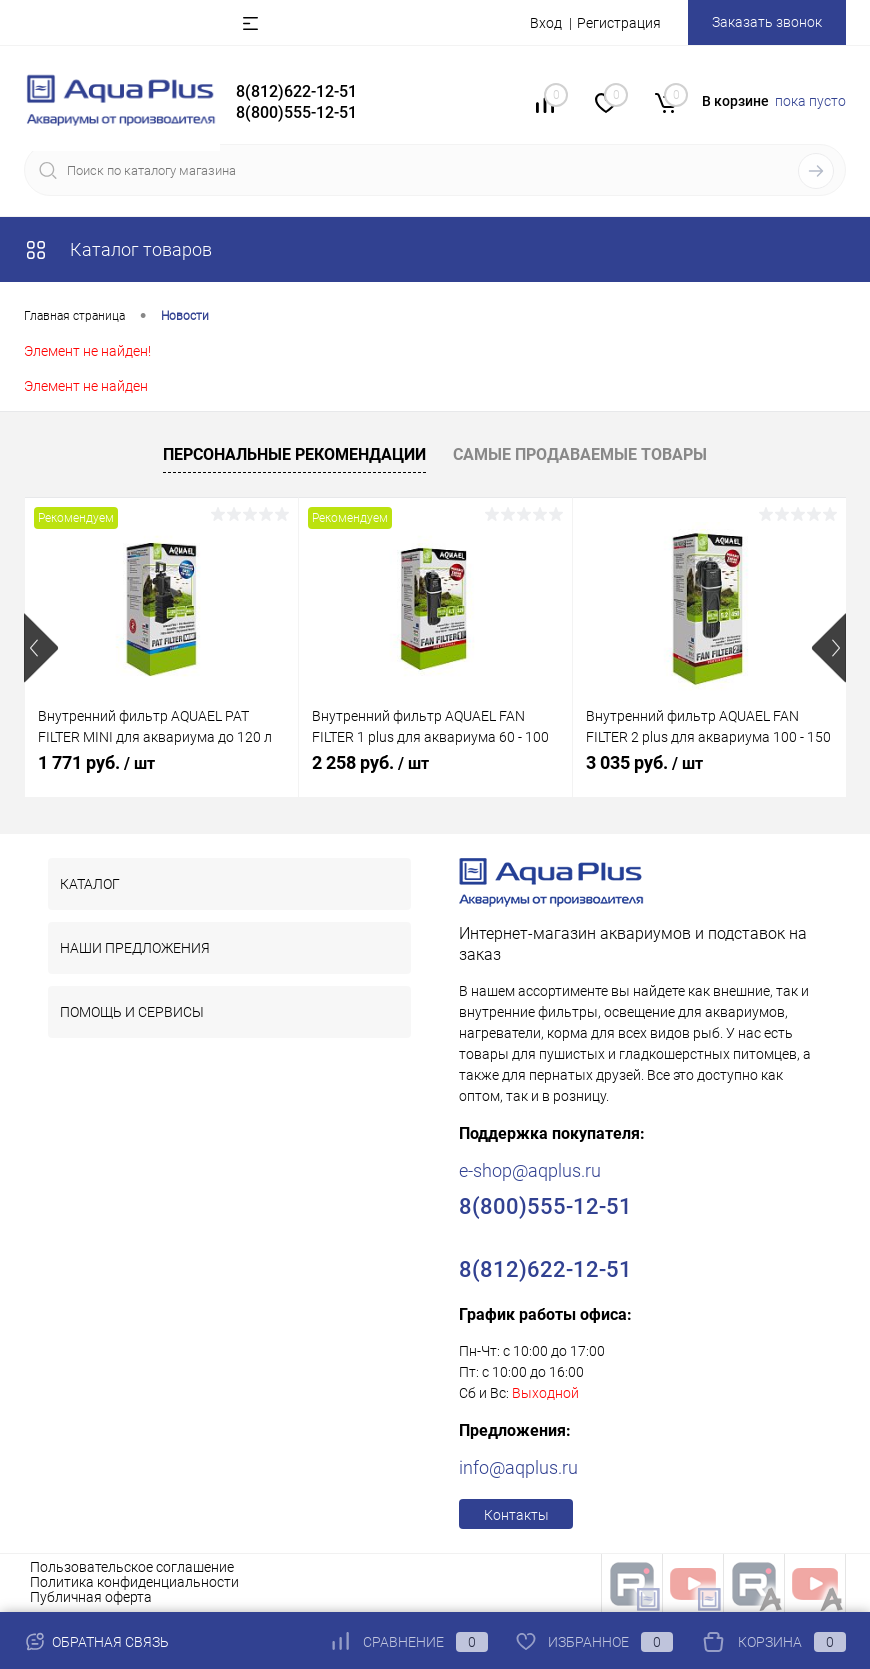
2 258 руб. (370, 762)
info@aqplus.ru (518, 1467)
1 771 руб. (96, 762)
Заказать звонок (767, 22)
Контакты (516, 1515)
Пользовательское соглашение (132, 1567)
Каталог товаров (118, 249)
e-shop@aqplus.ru (530, 1170)
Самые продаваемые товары (580, 454)
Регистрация (619, 23)
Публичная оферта (91, 1597)
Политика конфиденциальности (134, 1582)
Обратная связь (96, 1642)
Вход (546, 23)
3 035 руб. (644, 762)
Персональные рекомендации (294, 454)
